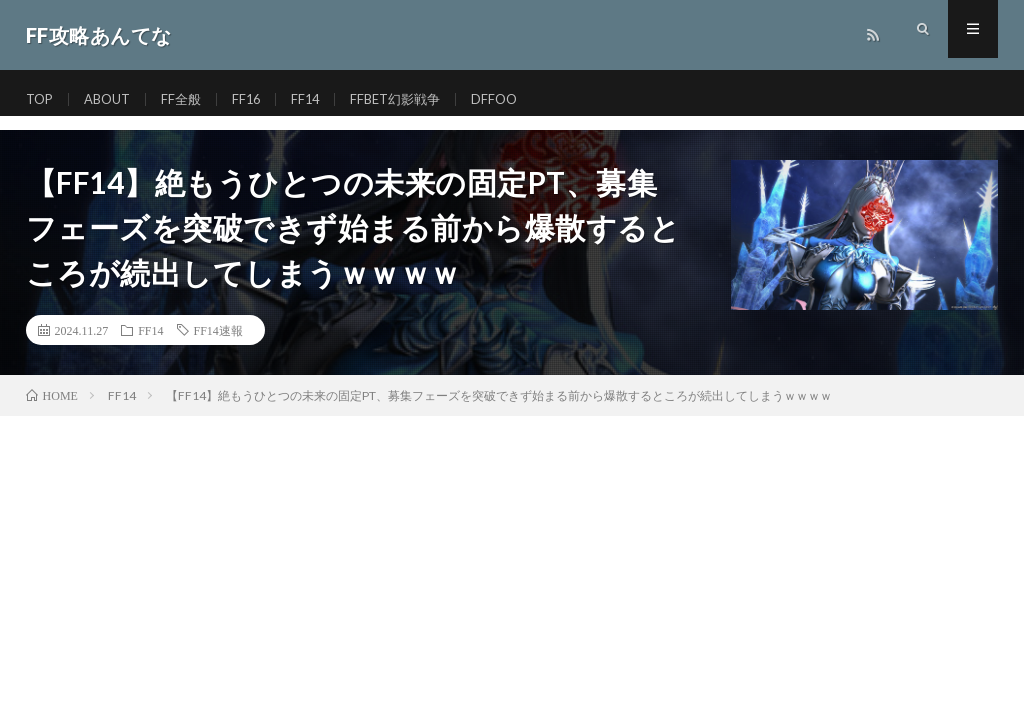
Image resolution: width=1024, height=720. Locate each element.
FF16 (257, 99)
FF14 (318, 99)
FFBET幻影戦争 (412, 99)
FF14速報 (218, 330)
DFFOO (516, 99)
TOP (41, 99)
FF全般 (190, 99)
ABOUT (112, 99)
